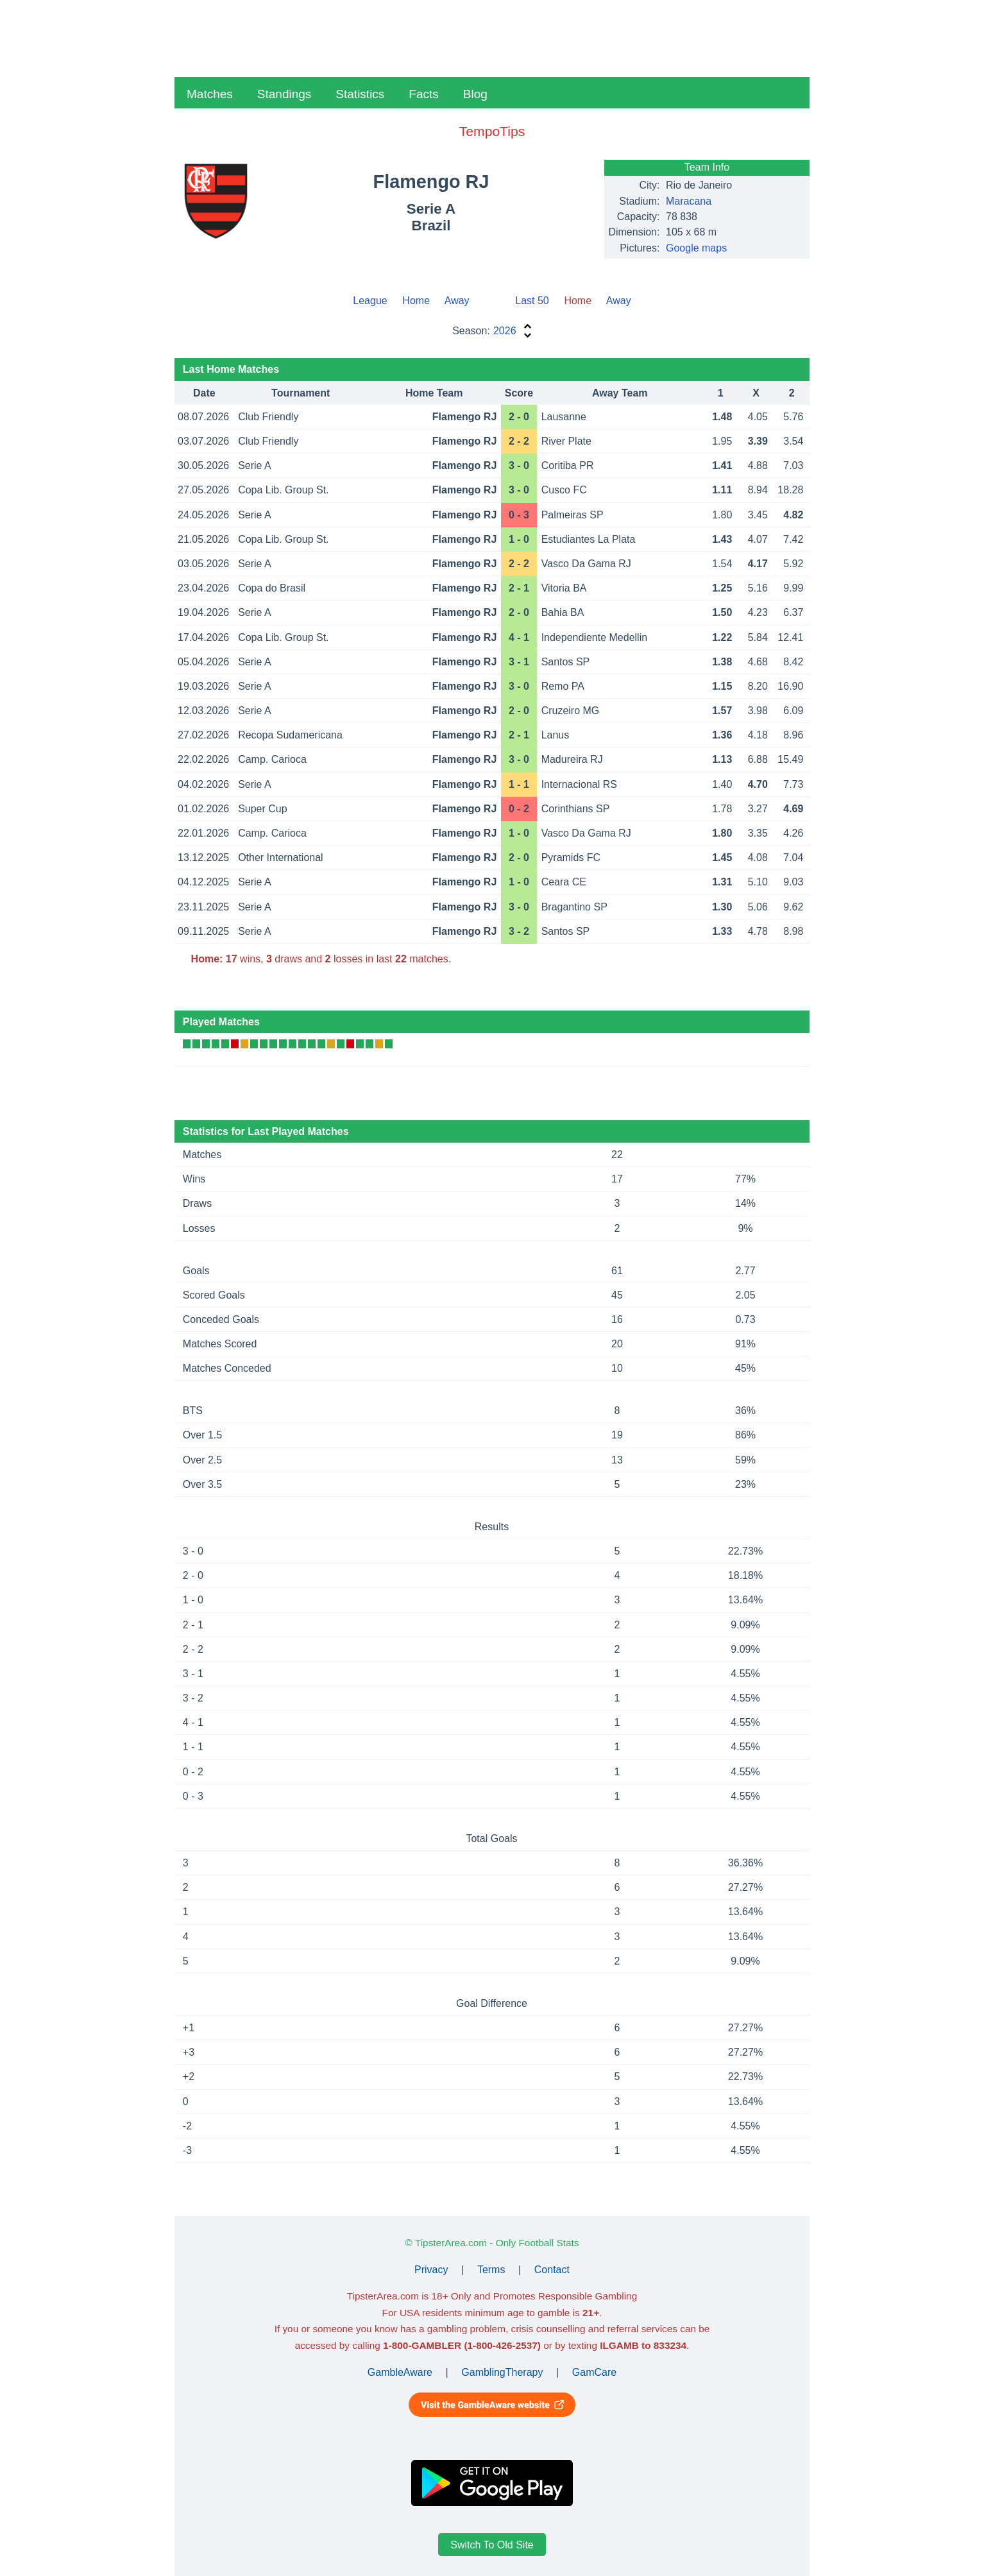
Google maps (696, 248)
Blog (475, 94)
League (370, 300)
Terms (491, 2269)
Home (416, 300)
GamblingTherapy (502, 2372)
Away (457, 300)
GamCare (594, 2372)
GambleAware (400, 2372)
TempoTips (492, 131)
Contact (552, 2269)
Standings (284, 94)
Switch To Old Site (492, 2544)
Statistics (359, 94)
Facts (423, 94)
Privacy (431, 2269)
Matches (210, 94)
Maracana (688, 201)
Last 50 (531, 300)
